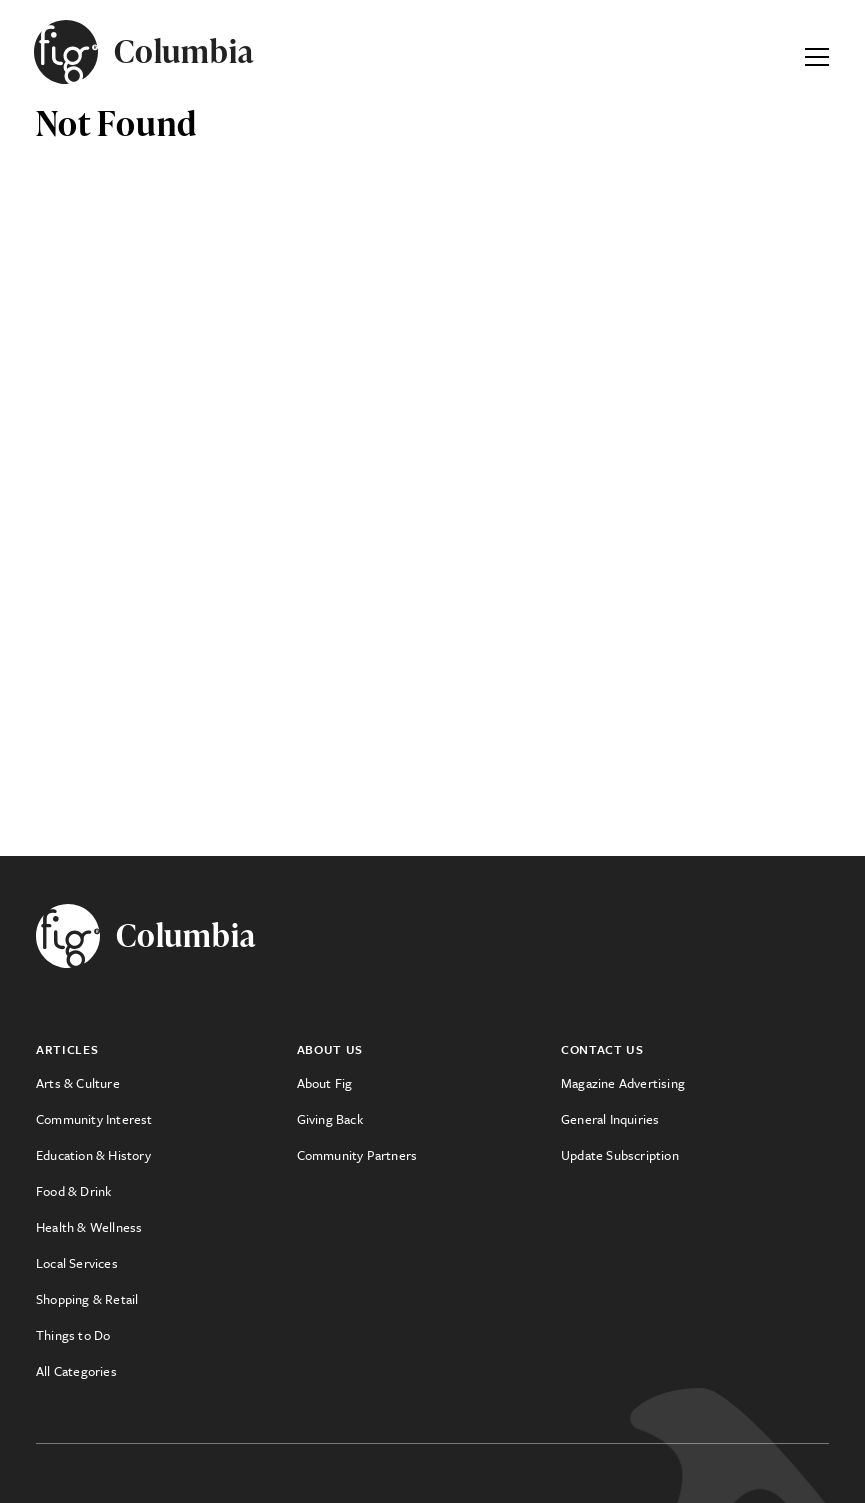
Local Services (77, 1263)
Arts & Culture (78, 1083)
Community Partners (357, 1155)
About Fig (325, 1083)
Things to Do (73, 1335)
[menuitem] (166, 1083)
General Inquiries (610, 1119)
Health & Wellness (89, 1227)
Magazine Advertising (623, 1083)
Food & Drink (73, 1191)
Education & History (93, 1155)
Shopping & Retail (87, 1299)
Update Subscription (620, 1155)
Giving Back (330, 1119)
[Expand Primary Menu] (817, 52)
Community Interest (94, 1119)
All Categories (76, 1371)
